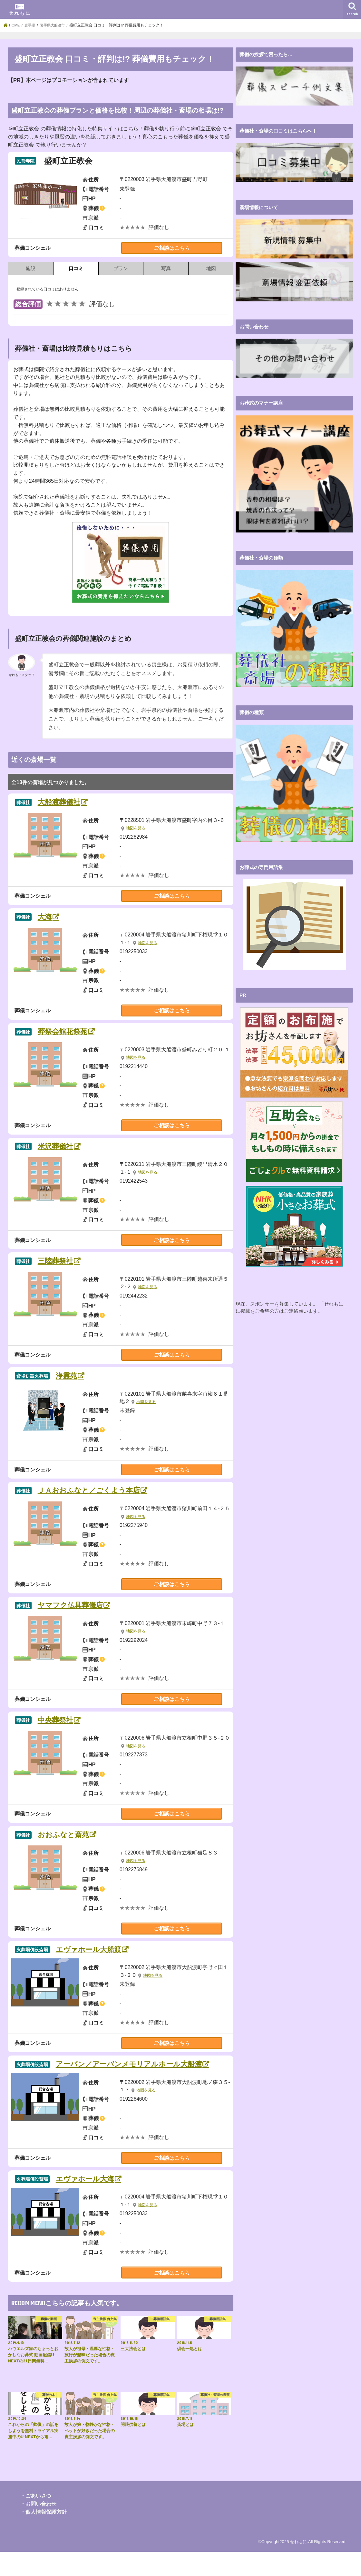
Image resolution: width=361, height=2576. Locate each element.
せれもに (298, 2565)
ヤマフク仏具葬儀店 (76, 1612)
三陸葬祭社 (60, 1265)
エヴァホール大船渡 (95, 1959)
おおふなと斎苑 (69, 1843)
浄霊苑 (70, 1381)
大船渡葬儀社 (64, 802)
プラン (120, 268)
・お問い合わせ (38, 2528)
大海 (48, 918)
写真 (166, 268)
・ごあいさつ (35, 2520)
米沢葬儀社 (60, 1149)
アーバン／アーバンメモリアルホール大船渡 (142, 2075)
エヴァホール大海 (91, 2202)
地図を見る (136, 829)
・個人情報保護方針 (43, 2536)
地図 (211, 268)
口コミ (76, 268)
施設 (30, 268)
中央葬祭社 (60, 1728)
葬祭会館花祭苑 (68, 1034)
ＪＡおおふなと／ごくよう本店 (97, 1496)
